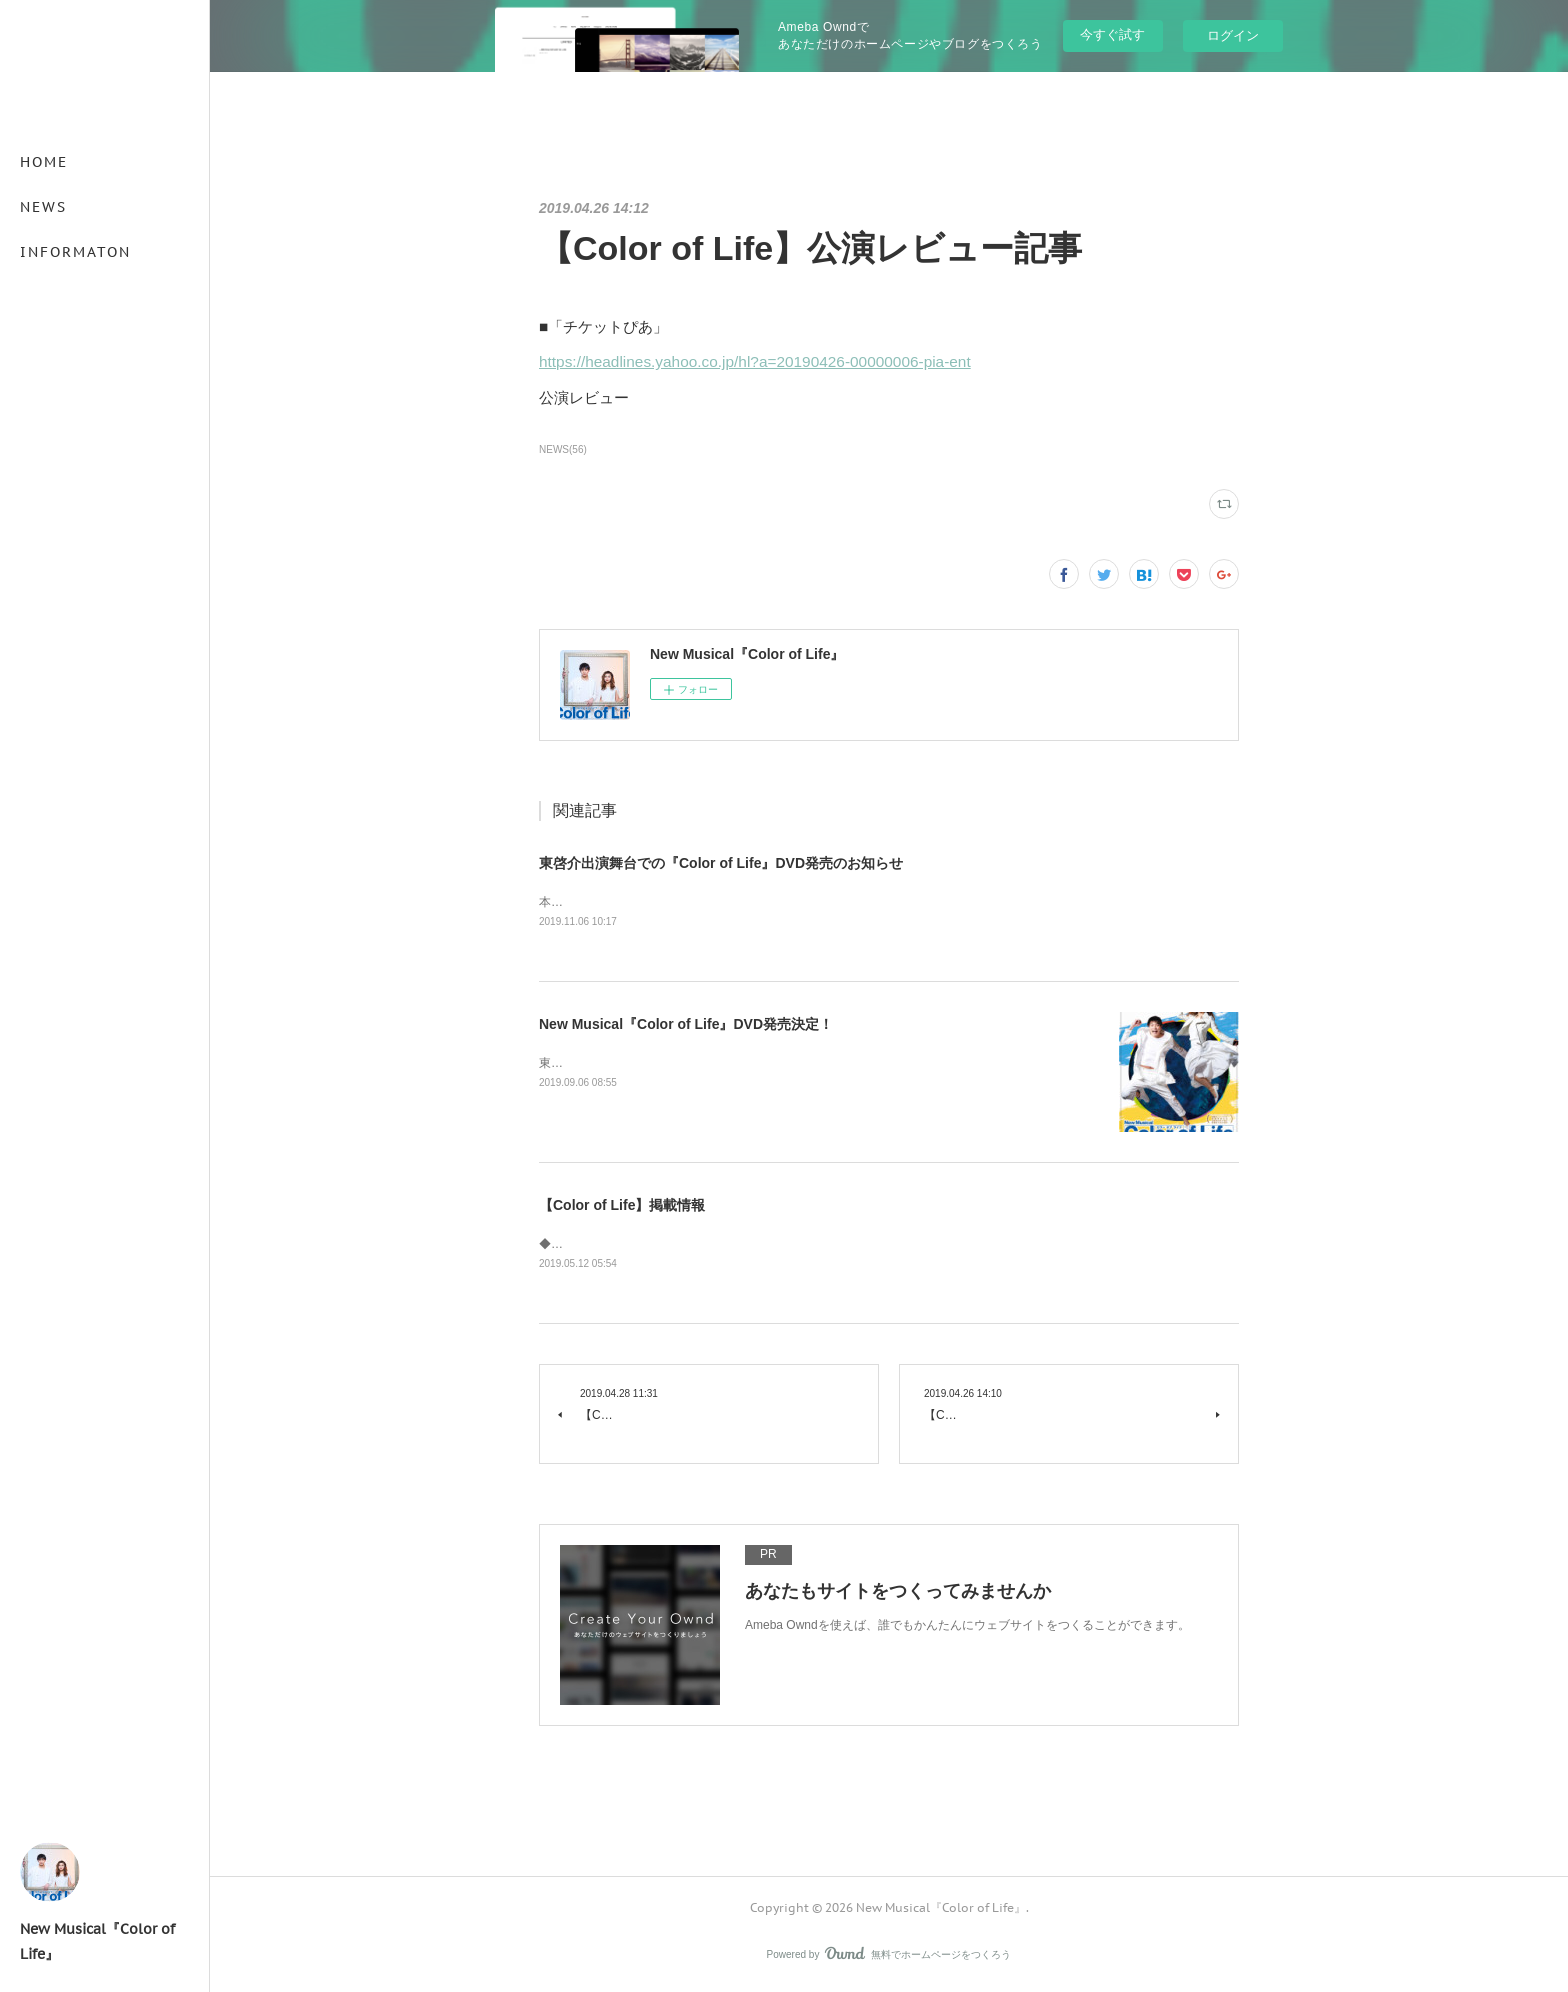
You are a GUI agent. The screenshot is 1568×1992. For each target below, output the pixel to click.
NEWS (43, 207)
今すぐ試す (1112, 34)
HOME (44, 162)
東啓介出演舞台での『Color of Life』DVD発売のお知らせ (721, 863)
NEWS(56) (563, 449)
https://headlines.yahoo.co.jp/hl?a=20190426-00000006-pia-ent (755, 361)
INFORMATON (75, 252)
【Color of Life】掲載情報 (622, 1207)
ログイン (1233, 35)
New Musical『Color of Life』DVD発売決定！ (686, 1026)
